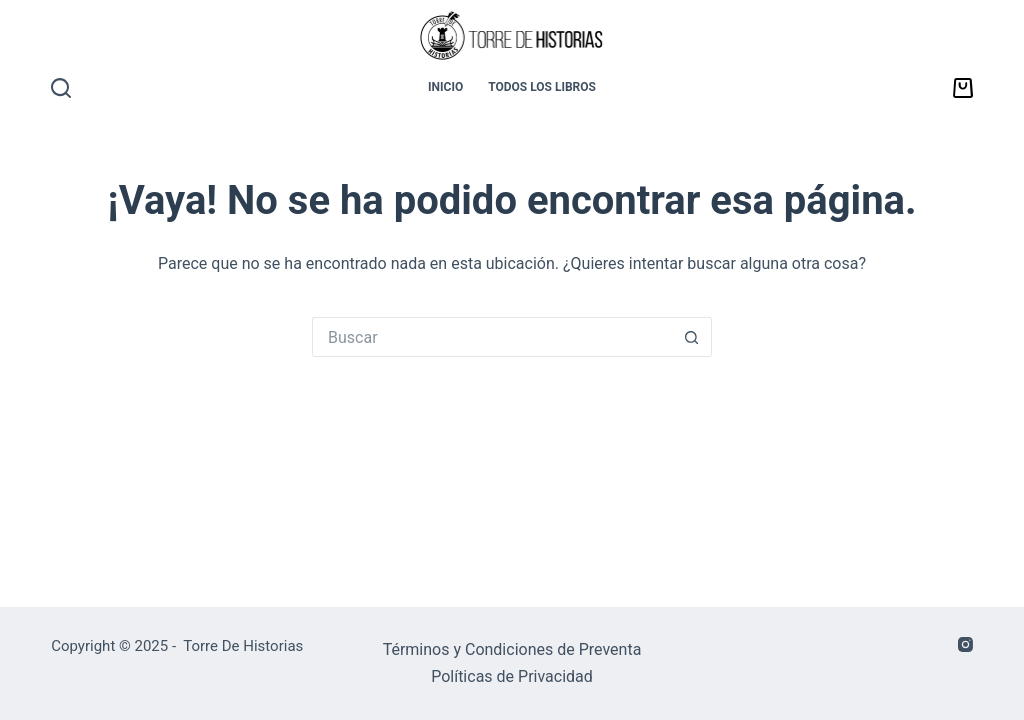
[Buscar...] (492, 337)
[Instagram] (965, 644)
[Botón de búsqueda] (692, 337)
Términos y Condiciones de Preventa (512, 649)
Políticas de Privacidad (512, 676)
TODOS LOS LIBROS (542, 87)
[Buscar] (61, 88)
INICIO (445, 87)
